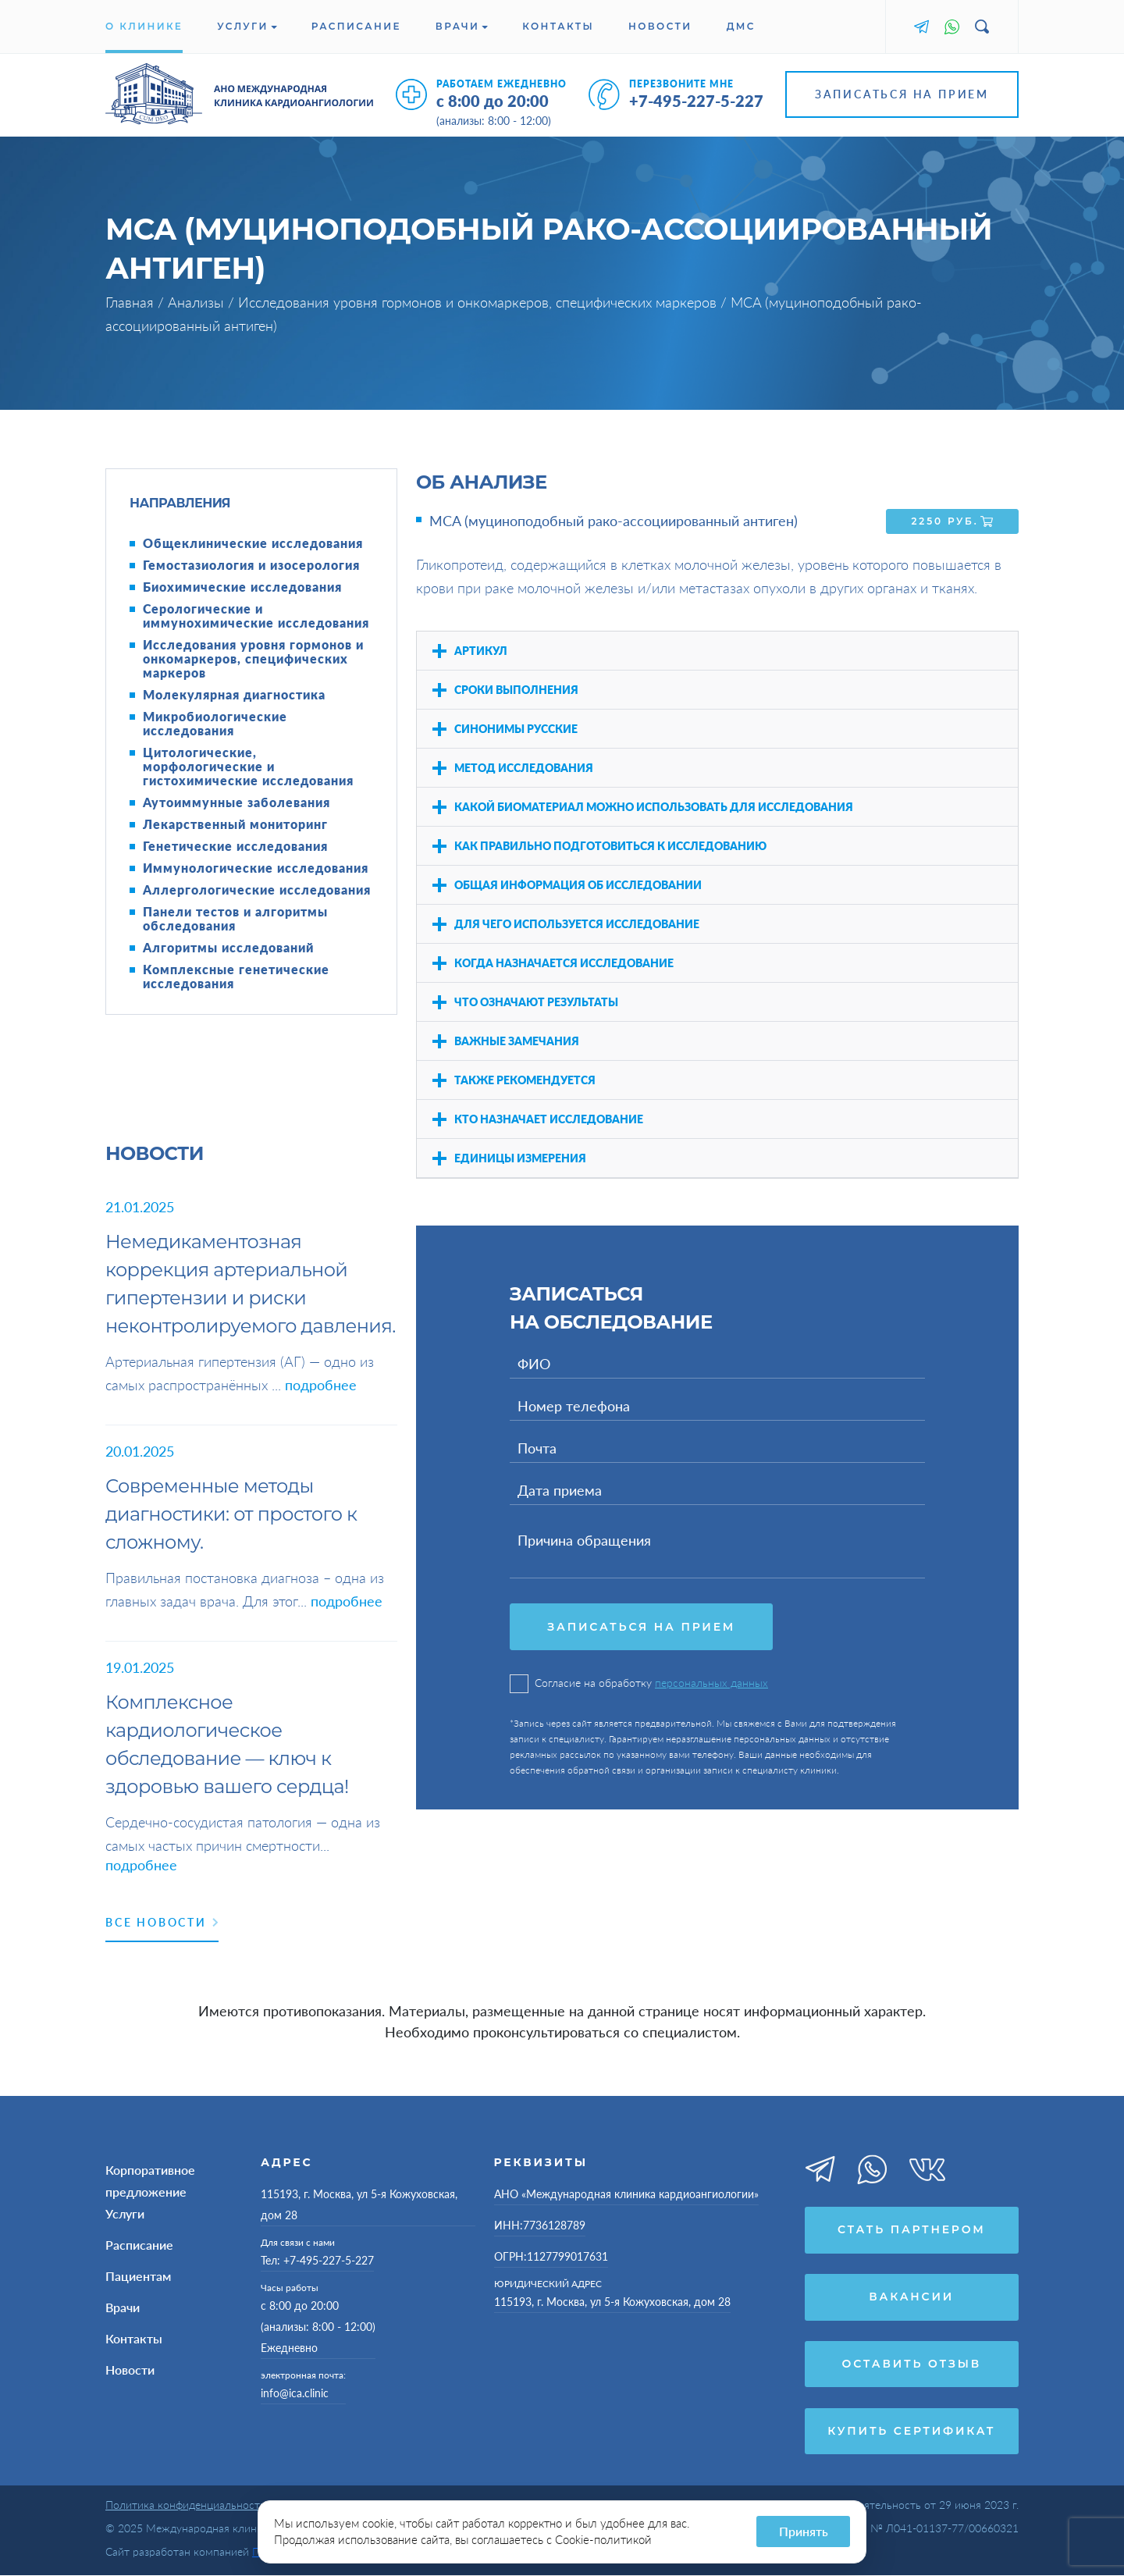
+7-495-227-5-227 (696, 100)
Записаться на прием (902, 94)
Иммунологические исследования (255, 868)
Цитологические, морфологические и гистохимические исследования (248, 766)
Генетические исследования (235, 846)
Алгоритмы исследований (228, 948)
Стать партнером (912, 2230)
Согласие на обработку (639, 1683)
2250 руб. (953, 521)
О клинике (144, 26)
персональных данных (711, 1682)
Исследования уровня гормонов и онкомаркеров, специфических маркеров (479, 302)
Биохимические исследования (242, 587)
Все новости (162, 1922)
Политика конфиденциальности (185, 2505)
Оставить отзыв (911, 2364)
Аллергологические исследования (257, 890)
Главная (131, 302)
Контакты (558, 26)
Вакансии (911, 2297)
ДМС (741, 26)
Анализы (198, 302)
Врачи (462, 26)
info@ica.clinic (295, 2393)
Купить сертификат (911, 2432)
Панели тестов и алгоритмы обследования (235, 919)
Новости (660, 26)
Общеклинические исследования (253, 543)
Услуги (247, 26)
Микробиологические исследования (215, 724)
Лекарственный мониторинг (235, 824)
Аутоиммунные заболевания (236, 802)
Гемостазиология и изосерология (251, 565)
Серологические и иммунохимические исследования (256, 616)
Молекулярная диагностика (234, 695)
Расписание (356, 26)
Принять (803, 2531)
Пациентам (138, 2275)
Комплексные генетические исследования (236, 976)
